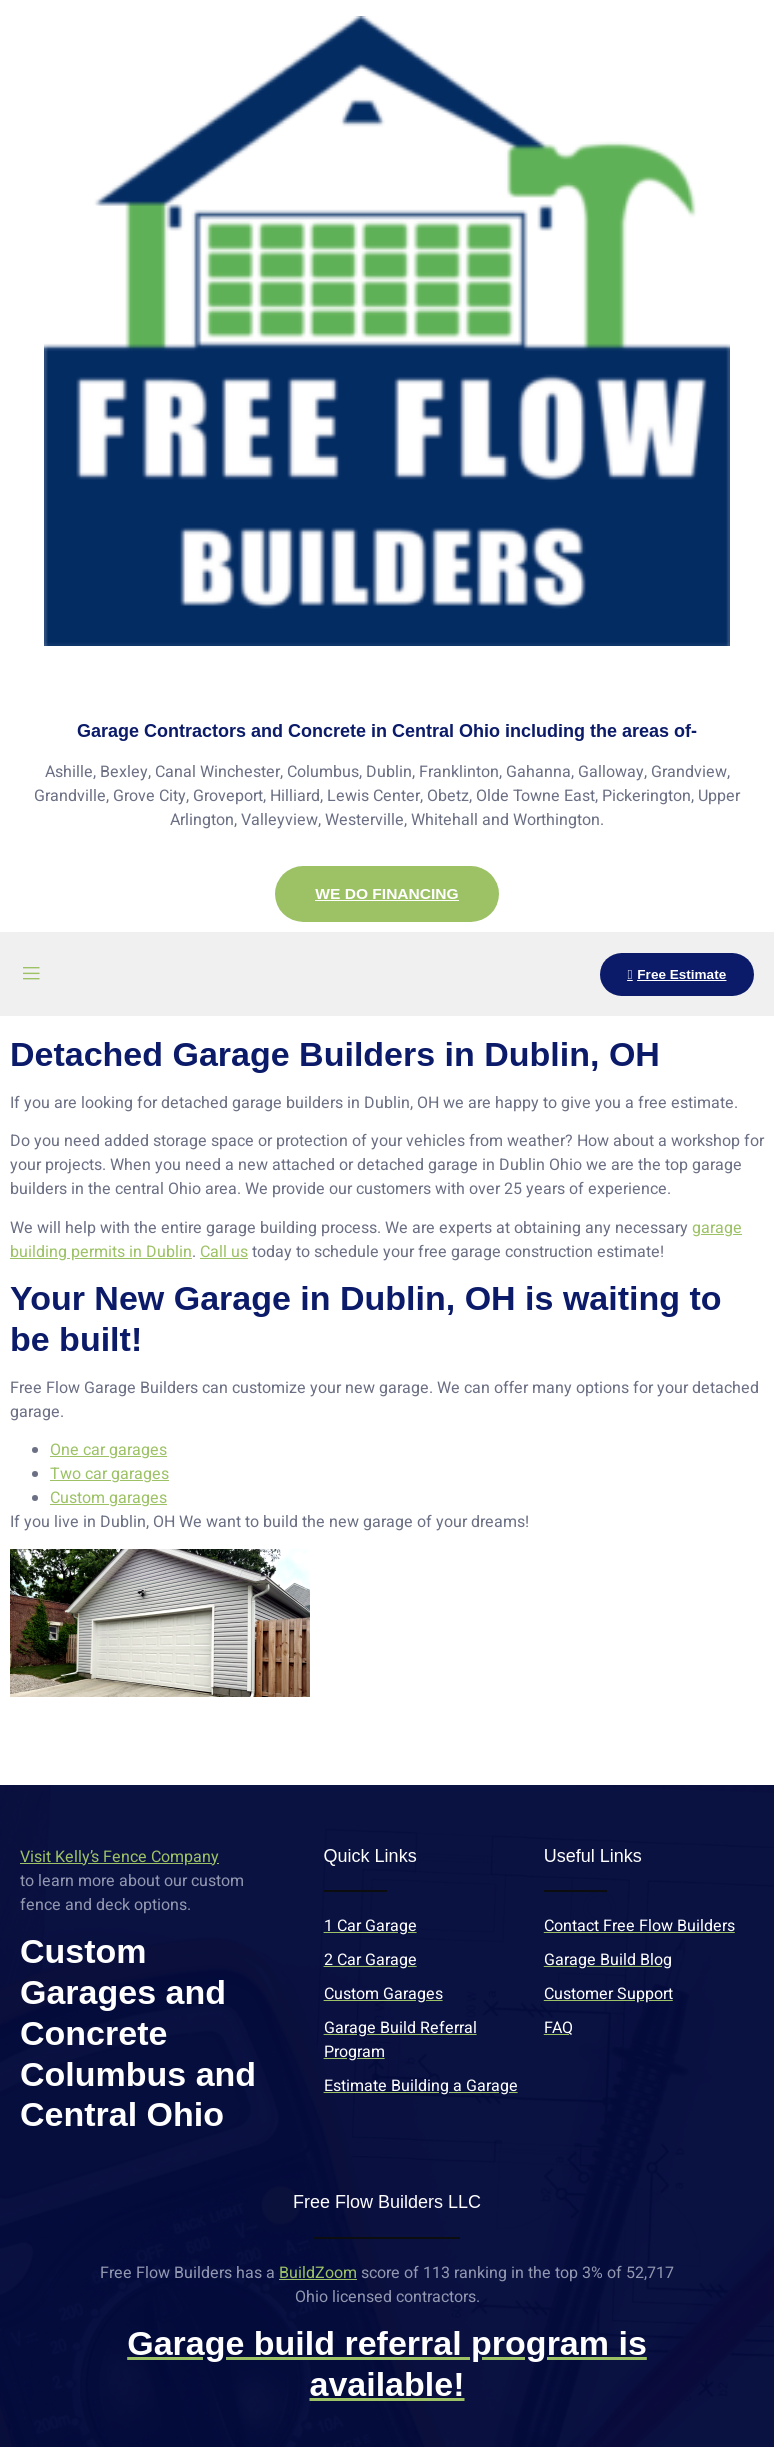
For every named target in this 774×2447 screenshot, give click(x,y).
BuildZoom (318, 2273)
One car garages (108, 1451)
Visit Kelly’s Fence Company (119, 1858)
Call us (224, 1253)
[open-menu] (31, 975)
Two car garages (109, 1475)
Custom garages (108, 1499)
